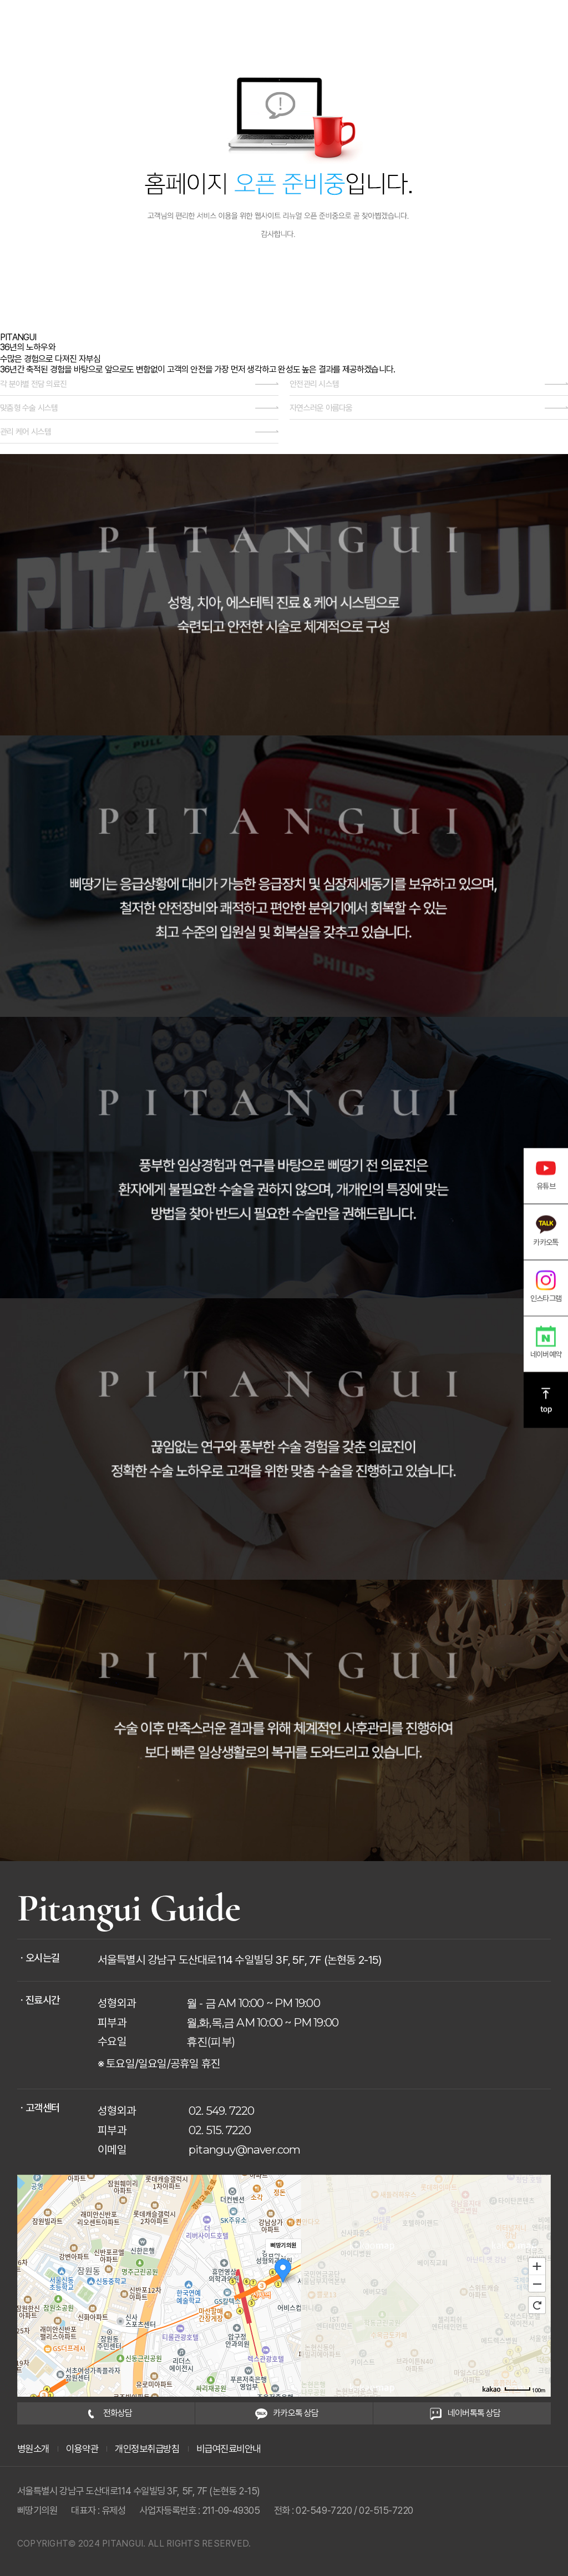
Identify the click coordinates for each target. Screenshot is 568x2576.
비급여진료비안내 (228, 2449)
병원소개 (33, 2449)
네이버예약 (546, 1341)
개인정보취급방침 (147, 2449)
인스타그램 (546, 1285)
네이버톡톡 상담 (462, 2413)
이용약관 (82, 2449)
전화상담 (106, 2413)
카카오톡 (545, 1229)
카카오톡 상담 (283, 2413)
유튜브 (545, 1173)
